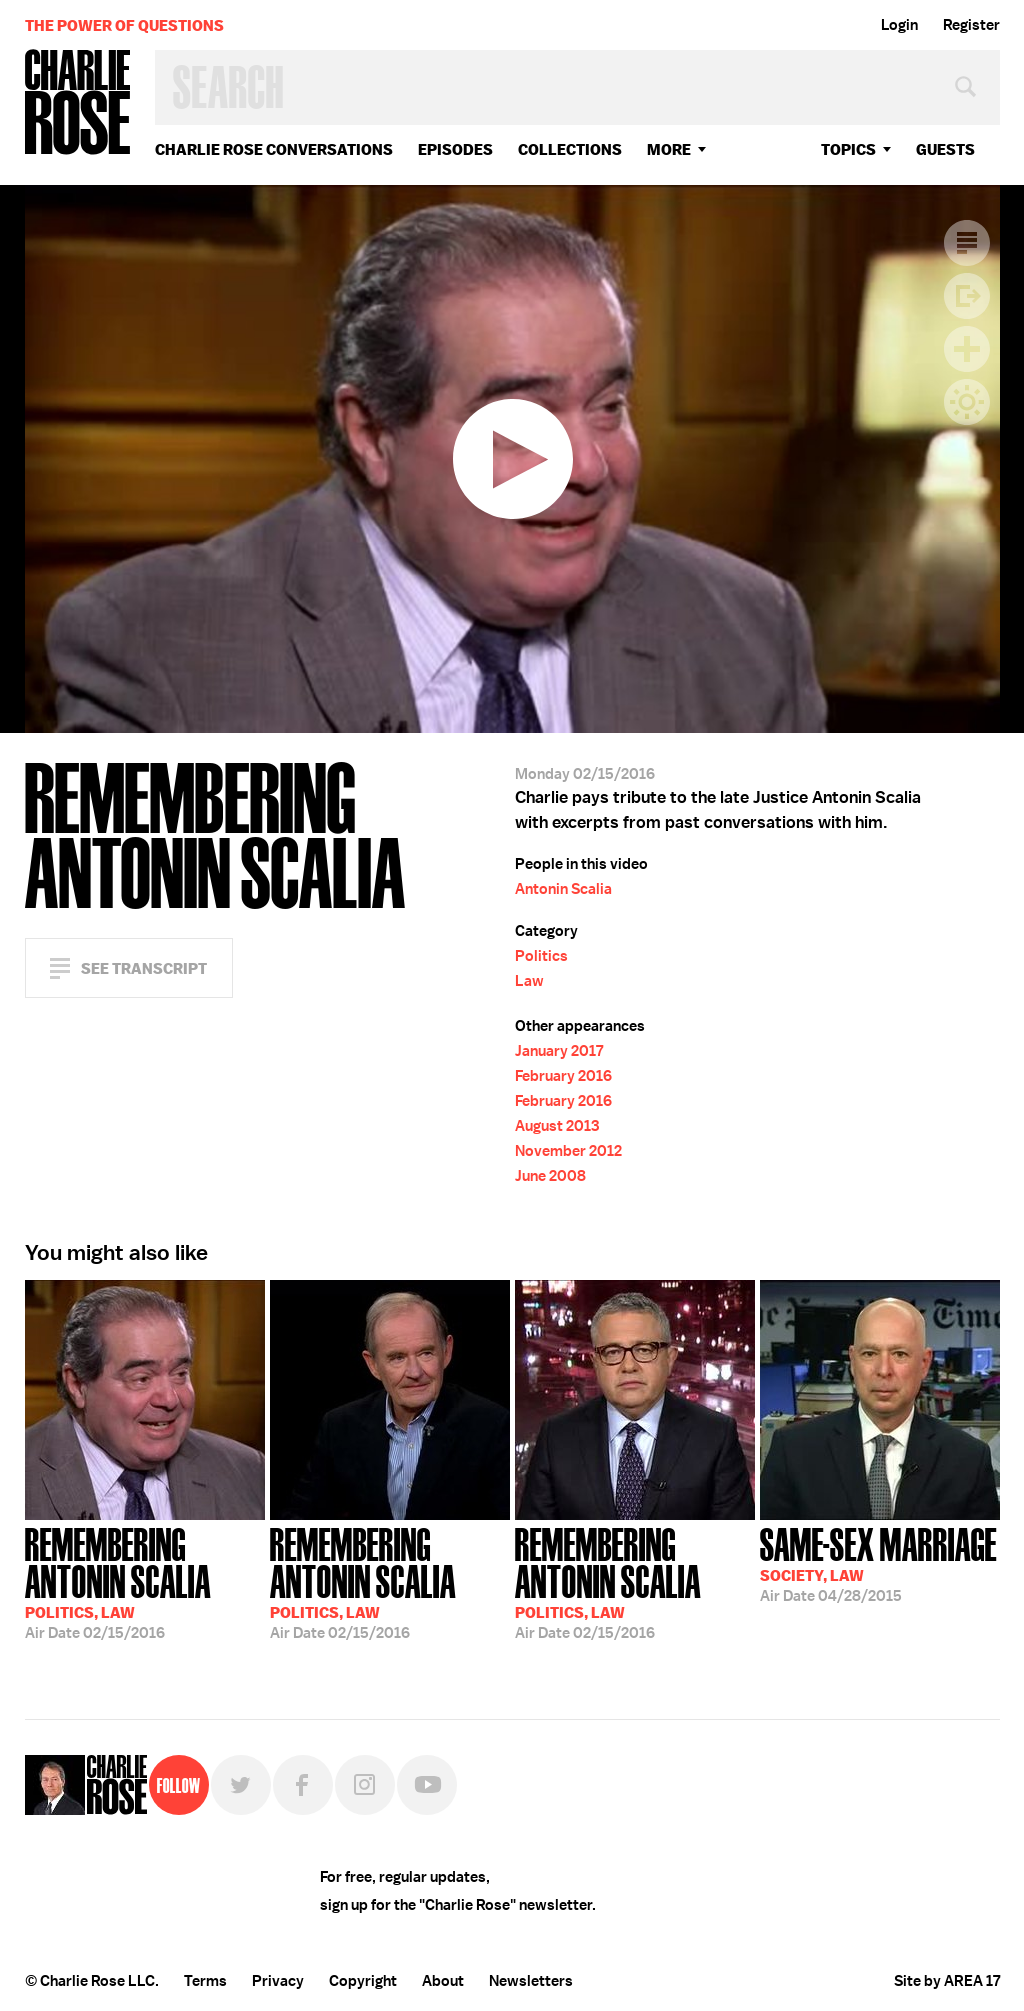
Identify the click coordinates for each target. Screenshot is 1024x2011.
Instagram (365, 1785)
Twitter (241, 1785)
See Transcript (144, 968)
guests (945, 149)
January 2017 (559, 1051)
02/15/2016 (145, 1581)
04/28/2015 (878, 1563)
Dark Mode (967, 402)
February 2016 (563, 1076)
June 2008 (550, 1176)
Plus (967, 349)
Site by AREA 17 (947, 1981)
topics (848, 149)
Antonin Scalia (563, 889)
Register (971, 25)
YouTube (427, 1785)
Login (899, 25)
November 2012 (568, 1151)
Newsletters (531, 1981)
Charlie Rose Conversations (274, 149)
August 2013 (557, 1126)
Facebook (303, 1785)
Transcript (967, 243)
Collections (570, 149)
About (443, 1981)
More (669, 149)
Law (529, 981)
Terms (205, 1981)
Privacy (278, 1981)
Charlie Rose (78, 103)
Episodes (455, 149)
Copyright (363, 1981)
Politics (541, 956)
